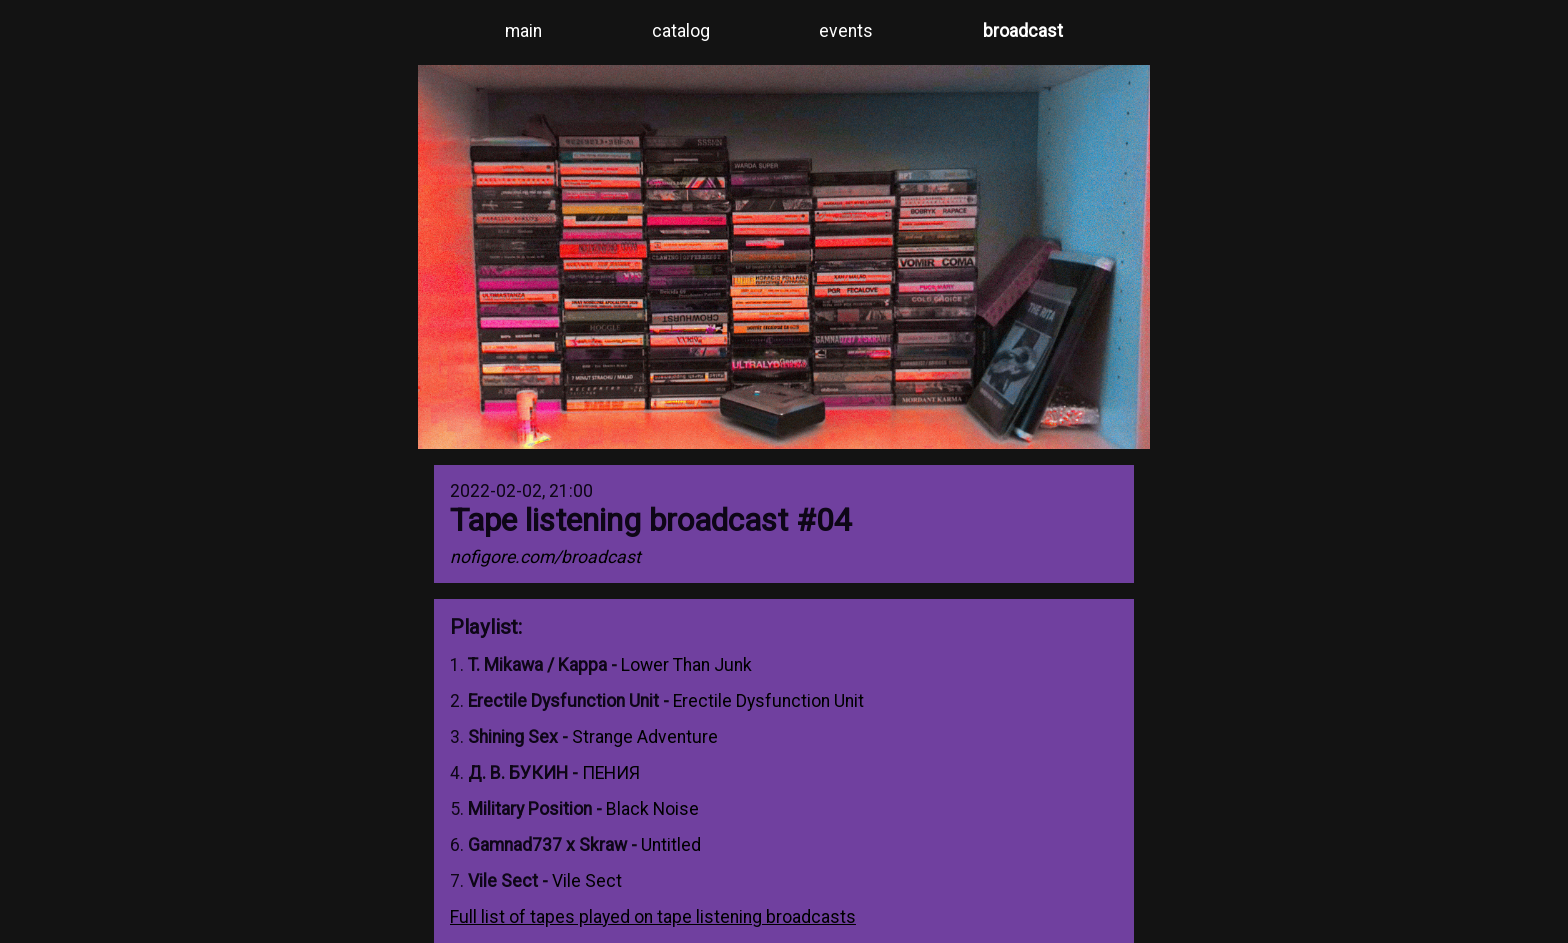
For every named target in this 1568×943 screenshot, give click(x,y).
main (523, 31)
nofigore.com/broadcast (545, 557)
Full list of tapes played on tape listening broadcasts (653, 917)
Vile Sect (587, 881)
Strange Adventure (645, 737)
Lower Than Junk (686, 665)
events (846, 31)
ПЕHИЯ (611, 773)
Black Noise (652, 809)
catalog (681, 31)
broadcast (1023, 31)
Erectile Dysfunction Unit (768, 701)
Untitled (671, 845)
